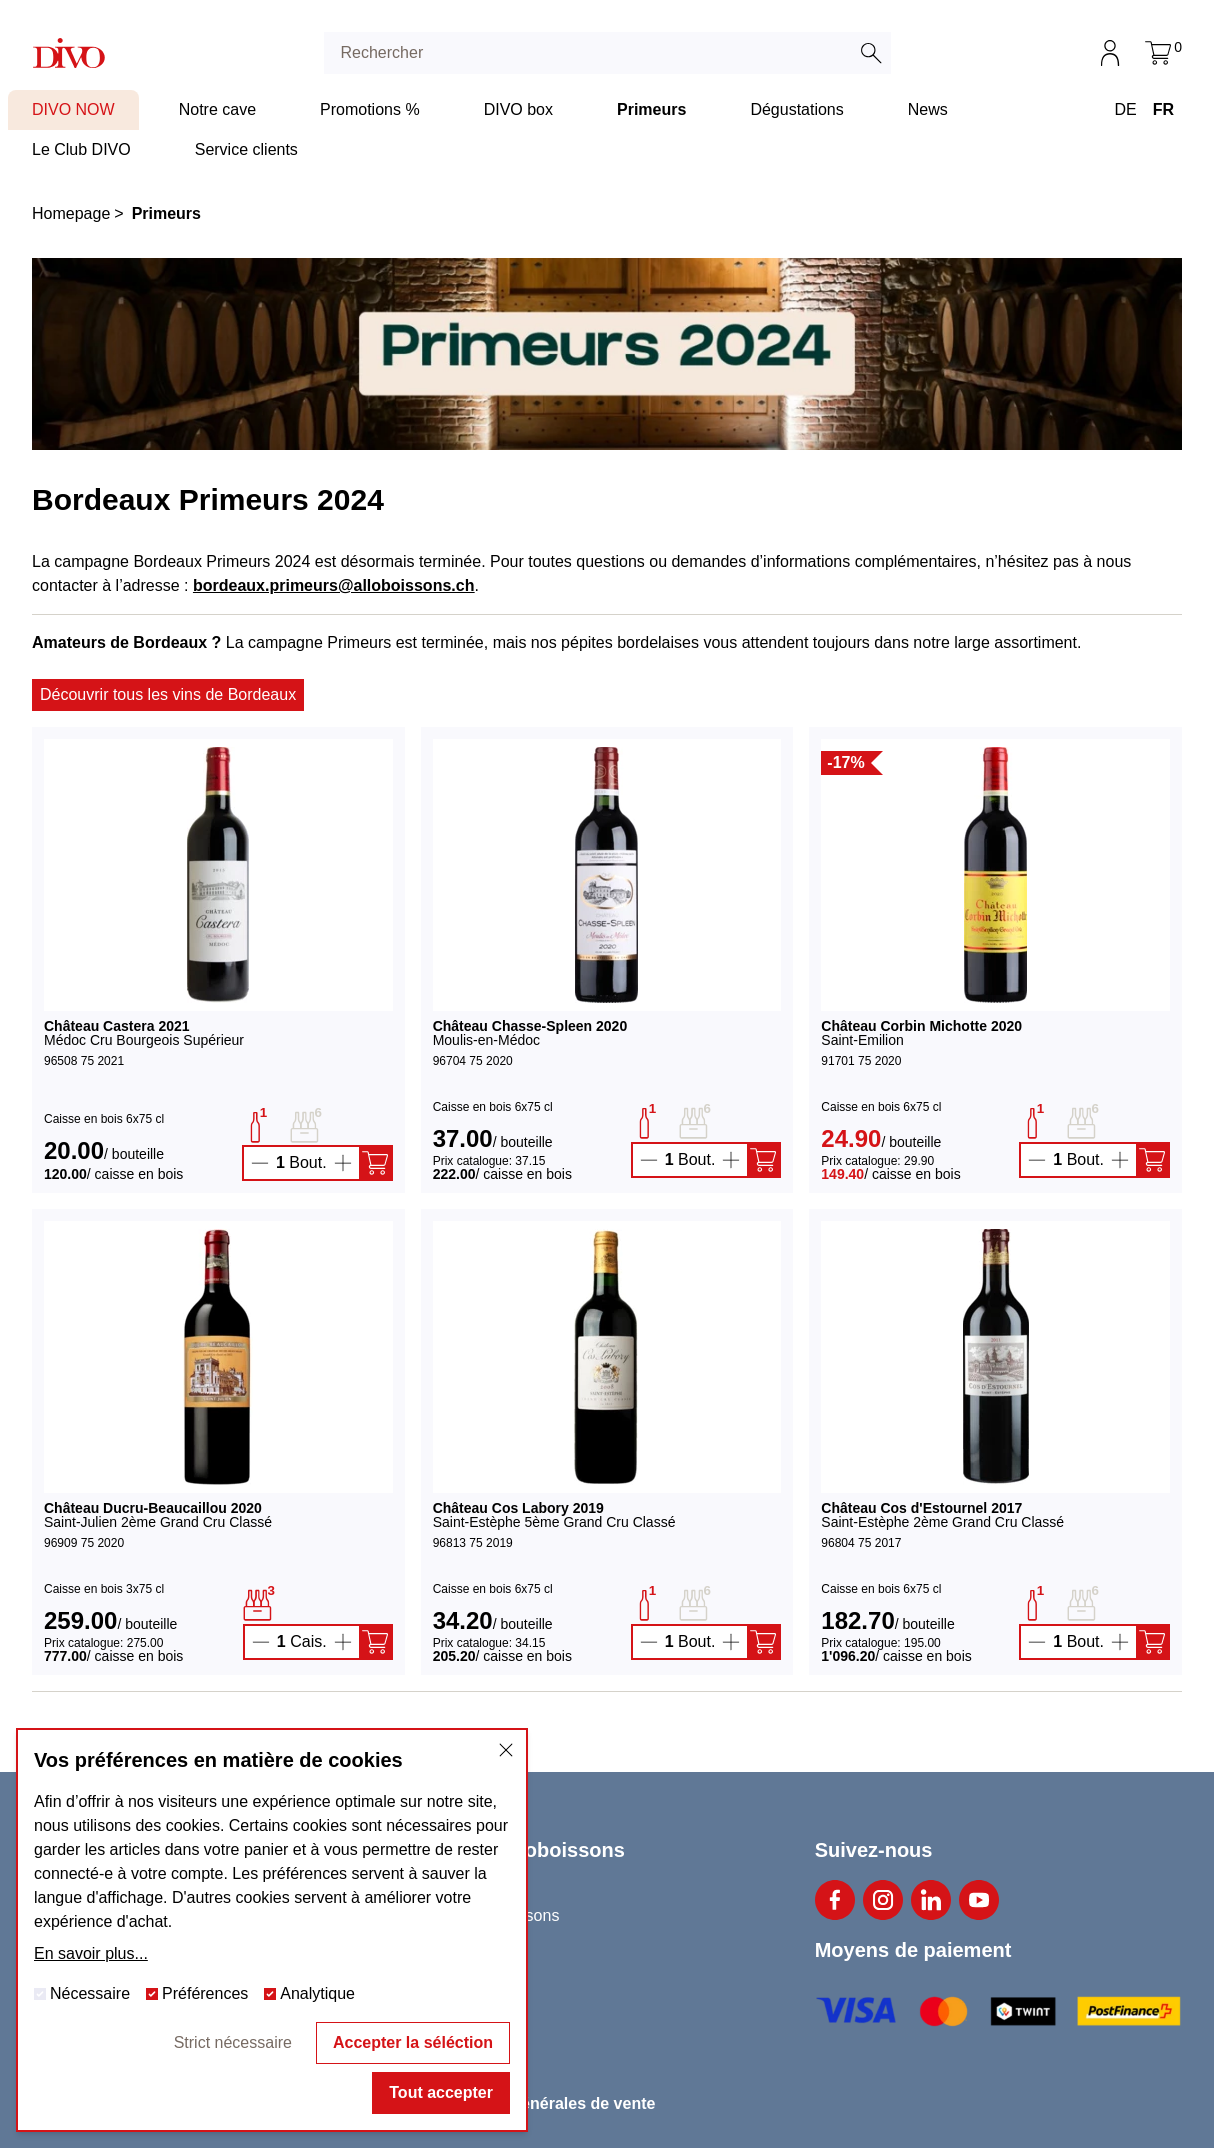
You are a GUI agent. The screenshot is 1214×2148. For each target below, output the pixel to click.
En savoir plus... (91, 1953)
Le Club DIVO (81, 149)
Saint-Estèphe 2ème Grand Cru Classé (942, 1522)
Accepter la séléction (413, 2042)
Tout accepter (441, 2092)
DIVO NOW (73, 109)
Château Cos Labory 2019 (518, 1508)
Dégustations (796, 109)
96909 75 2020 (84, 1543)
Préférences (197, 1993)
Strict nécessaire (233, 2042)
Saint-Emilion (862, 1040)
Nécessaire (82, 1993)
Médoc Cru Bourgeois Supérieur (144, 1040)
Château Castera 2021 (117, 1026)
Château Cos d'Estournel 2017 (921, 1508)
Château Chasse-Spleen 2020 (530, 1026)
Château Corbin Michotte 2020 (921, 1026)
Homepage (71, 213)
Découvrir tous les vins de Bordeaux (168, 694)
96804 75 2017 (861, 1543)
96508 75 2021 (84, 1061)
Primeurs (651, 109)
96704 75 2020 (473, 1061)
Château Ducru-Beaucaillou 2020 (153, 1508)
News (928, 109)
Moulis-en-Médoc (486, 1040)
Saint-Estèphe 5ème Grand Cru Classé (554, 1522)
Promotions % (370, 109)
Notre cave (217, 109)
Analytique (309, 1993)
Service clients (246, 149)
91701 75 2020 (861, 1061)
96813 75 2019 (473, 1543)
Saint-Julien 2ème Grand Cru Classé (158, 1522)
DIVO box (518, 109)
